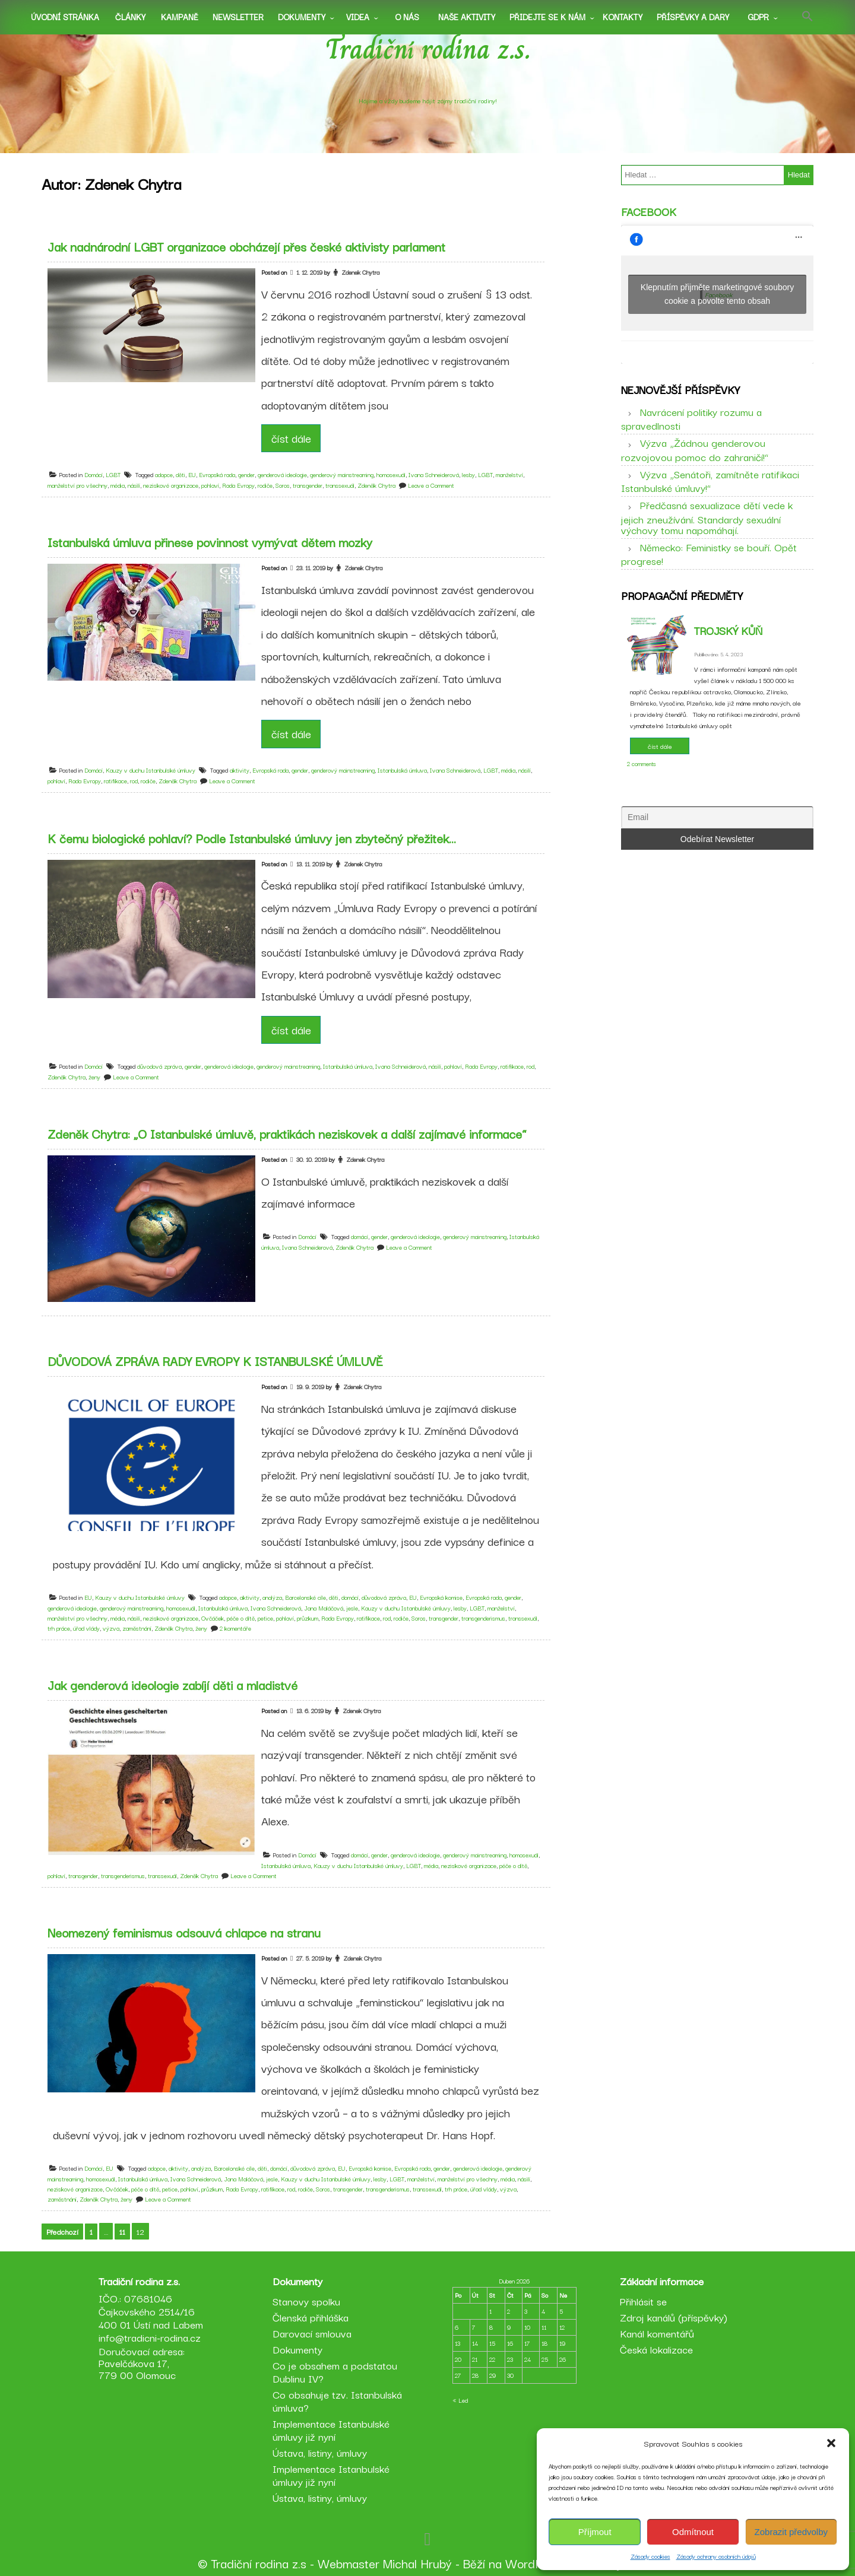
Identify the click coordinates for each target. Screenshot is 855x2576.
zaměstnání (136, 1628)
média (117, 485)
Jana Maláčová (323, 1608)
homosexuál (391, 474)
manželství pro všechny (77, 485)
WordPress (535, 2562)
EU (192, 474)
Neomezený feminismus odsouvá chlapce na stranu (184, 1932)
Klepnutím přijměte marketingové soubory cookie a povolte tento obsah (717, 294)
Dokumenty (301, 16)
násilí (134, 485)
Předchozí (62, 2231)
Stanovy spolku (306, 2301)
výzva (111, 1628)
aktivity (239, 770)
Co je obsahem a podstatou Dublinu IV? (335, 2371)
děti (180, 474)
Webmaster (348, 2562)
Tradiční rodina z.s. (427, 49)
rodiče (265, 485)
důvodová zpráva (159, 1066)
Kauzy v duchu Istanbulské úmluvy (150, 770)
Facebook (648, 211)
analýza (272, 1597)
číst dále (291, 438)
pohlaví (210, 485)
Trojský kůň (728, 630)
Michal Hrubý (417, 2562)
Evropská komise (441, 1597)
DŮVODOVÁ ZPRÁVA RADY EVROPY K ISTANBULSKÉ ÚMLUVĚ (215, 1360)
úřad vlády (86, 1628)
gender (246, 474)
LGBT (113, 474)
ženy (94, 1077)
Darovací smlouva (312, 2333)
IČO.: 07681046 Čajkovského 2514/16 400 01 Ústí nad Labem (151, 2311)
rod (134, 781)
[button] (831, 2443)
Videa (357, 16)
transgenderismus (483, 1618)
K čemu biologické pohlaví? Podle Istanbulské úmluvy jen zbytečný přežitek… (252, 837)
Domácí (93, 474)
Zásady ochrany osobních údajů (716, 2556)
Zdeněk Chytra (376, 485)
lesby (468, 474)
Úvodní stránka (65, 16)
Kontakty (622, 16)
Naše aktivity (466, 16)
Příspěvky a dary (693, 16)
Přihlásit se (643, 2301)
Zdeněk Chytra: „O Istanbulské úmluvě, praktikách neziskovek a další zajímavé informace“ (287, 1133)
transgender (307, 485)
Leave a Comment (431, 485)
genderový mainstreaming (341, 474)
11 (122, 2231)
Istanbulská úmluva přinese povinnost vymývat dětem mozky (210, 541)
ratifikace (115, 781)
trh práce (59, 1628)
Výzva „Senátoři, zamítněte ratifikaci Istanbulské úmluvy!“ (710, 480)
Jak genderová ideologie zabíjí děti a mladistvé (172, 1684)
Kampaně (179, 16)
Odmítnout (693, 2532)
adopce (164, 474)
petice (265, 1618)
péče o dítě (241, 1618)
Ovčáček (212, 1618)
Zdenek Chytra (360, 272)
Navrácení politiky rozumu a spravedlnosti (691, 418)
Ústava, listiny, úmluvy (320, 2452)
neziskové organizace (170, 485)
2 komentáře (235, 1628)
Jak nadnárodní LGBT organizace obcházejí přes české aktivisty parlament (246, 246)
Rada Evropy (238, 485)
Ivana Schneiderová (433, 474)
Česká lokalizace (656, 2349)
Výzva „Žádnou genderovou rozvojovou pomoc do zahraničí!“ (694, 449)
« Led (460, 2400)
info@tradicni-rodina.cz (150, 2337)
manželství (509, 474)
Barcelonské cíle (305, 1597)
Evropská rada (217, 474)
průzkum (307, 1618)
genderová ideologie (282, 474)
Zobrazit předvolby (791, 2532)
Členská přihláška (311, 2317)
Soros (283, 485)
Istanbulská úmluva (402, 770)
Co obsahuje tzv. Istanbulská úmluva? (337, 2400)
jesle (352, 1608)
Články (130, 16)
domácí (359, 1236)
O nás (407, 16)
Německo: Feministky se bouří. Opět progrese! (709, 553)
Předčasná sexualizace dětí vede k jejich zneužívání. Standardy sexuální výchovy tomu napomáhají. (707, 517)
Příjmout (595, 2532)
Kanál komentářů (657, 2333)
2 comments (641, 763)
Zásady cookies (650, 2556)
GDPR (758, 16)
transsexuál (339, 485)
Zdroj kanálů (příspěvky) (673, 2317)
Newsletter (238, 16)
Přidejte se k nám (547, 16)
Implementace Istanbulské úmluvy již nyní (331, 2429)
